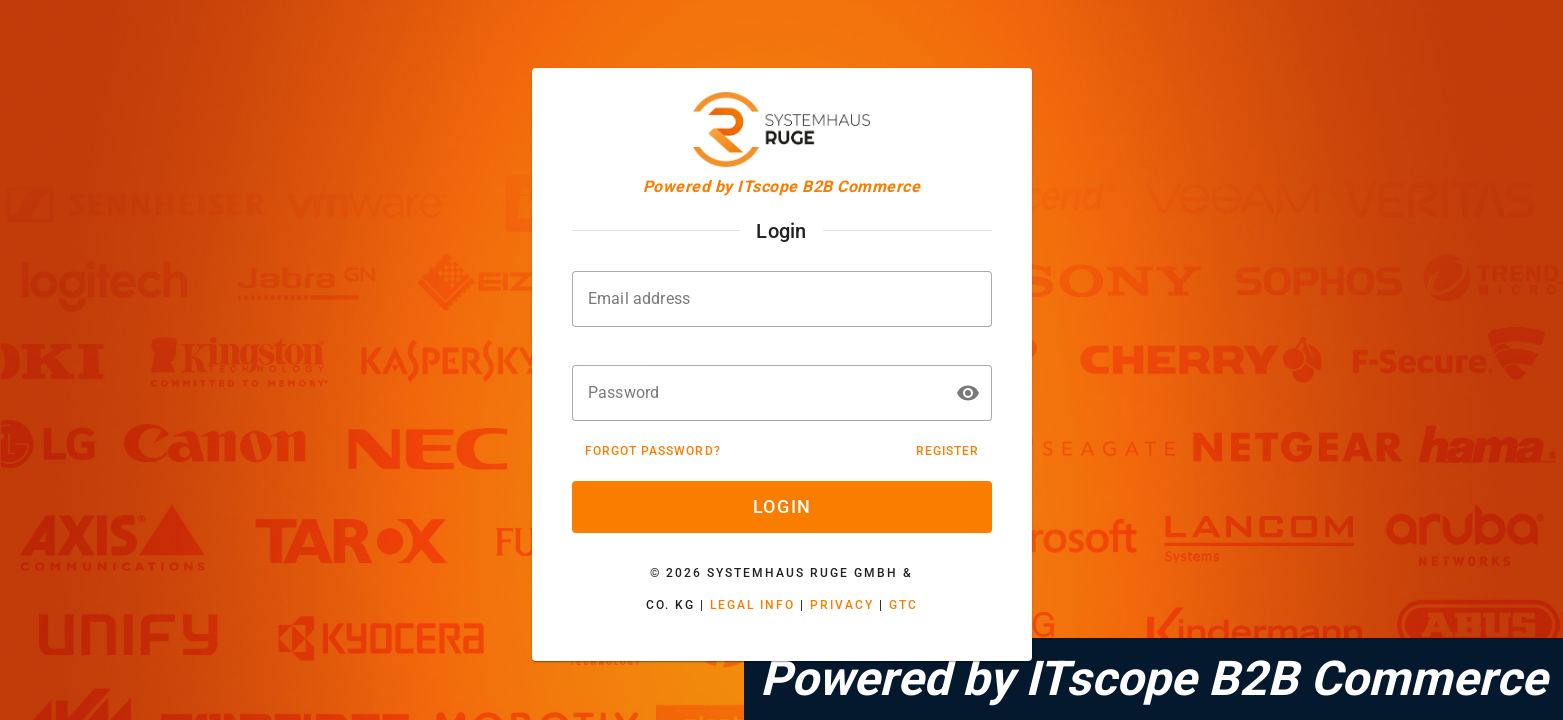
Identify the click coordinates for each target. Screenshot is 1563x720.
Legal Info (752, 605)
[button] (968, 393)
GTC (903, 605)
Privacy (842, 605)
